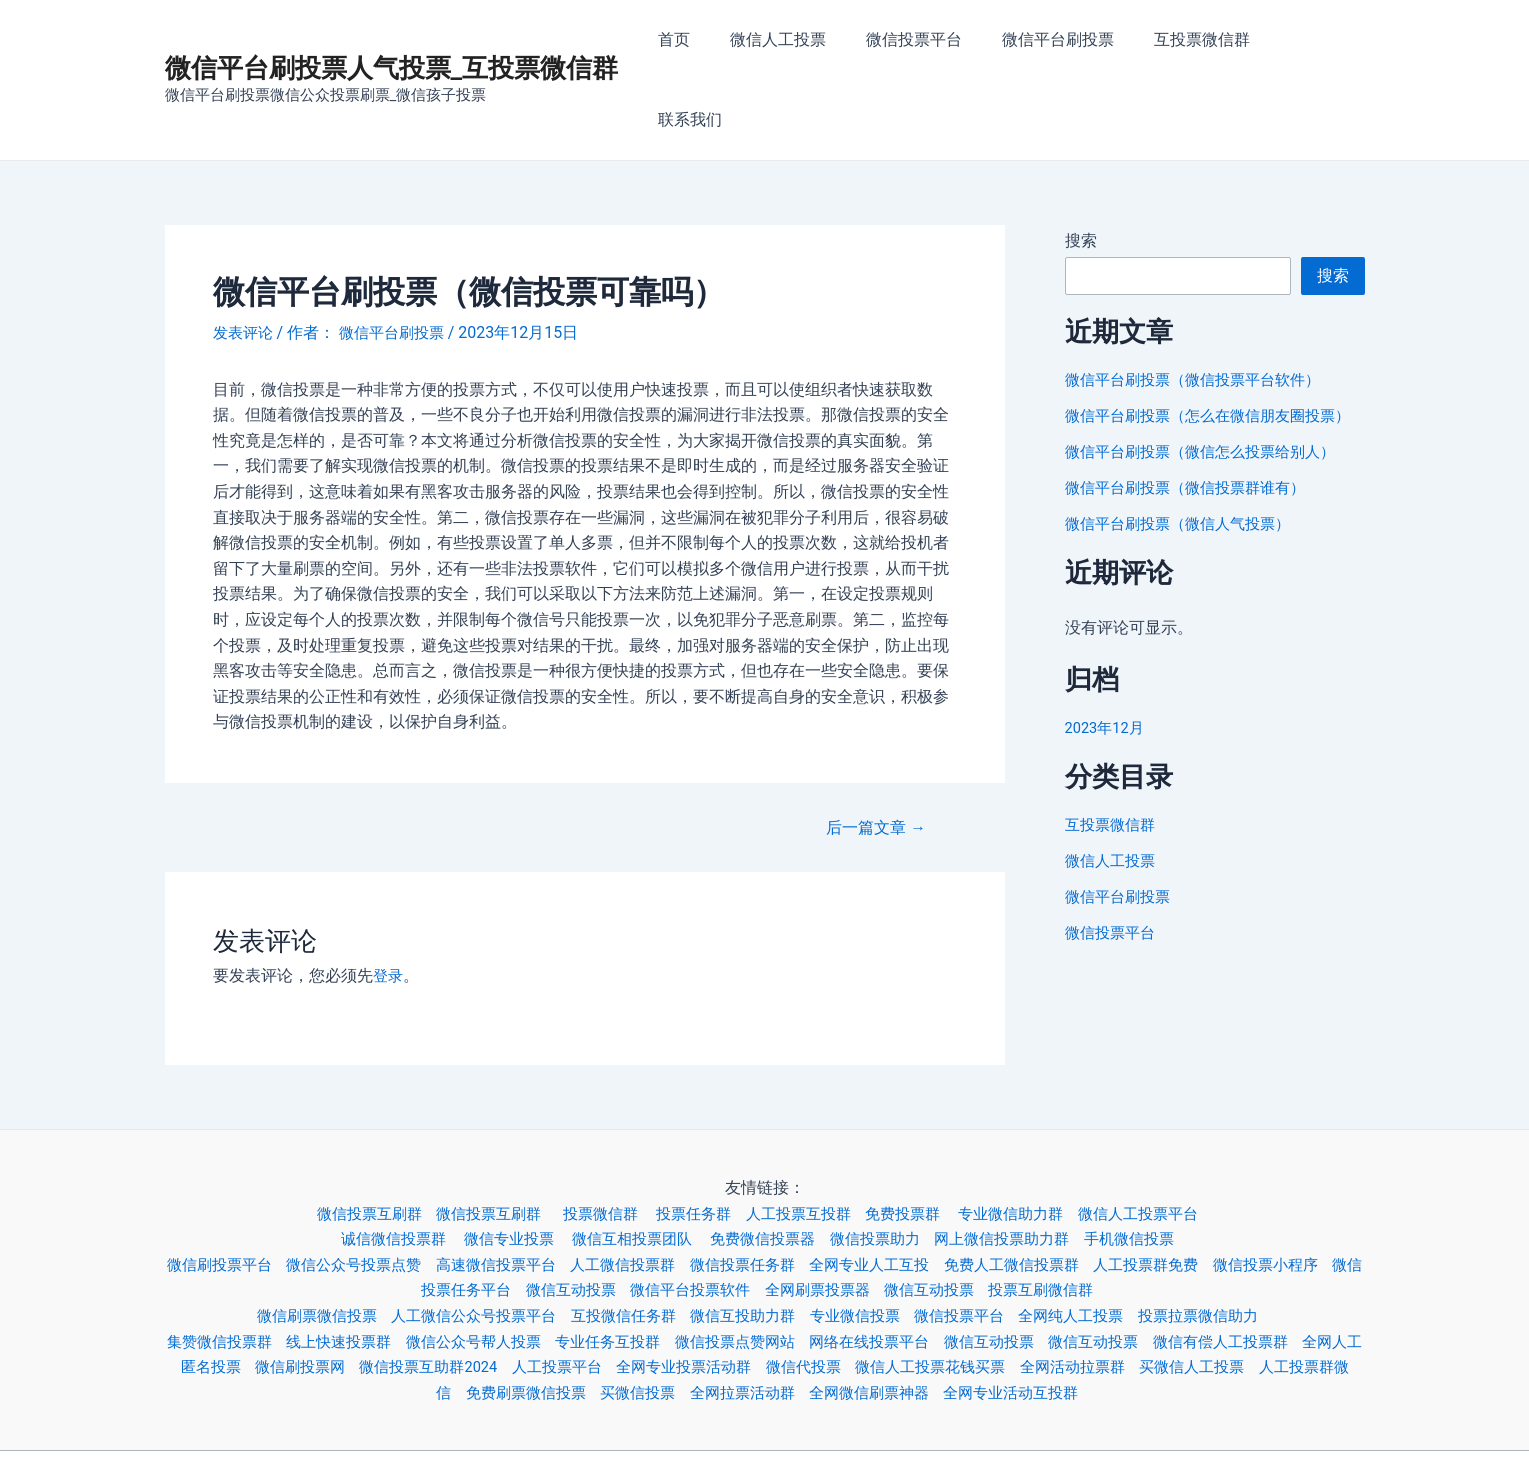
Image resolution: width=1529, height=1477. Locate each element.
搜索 (1081, 166)
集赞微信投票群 (237, 1266)
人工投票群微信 (461, 1317)
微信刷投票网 (403, 1292)
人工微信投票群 (661, 1189)
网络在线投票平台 (932, 1266)
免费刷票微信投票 (597, 1317)
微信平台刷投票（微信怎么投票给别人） (1209, 401)
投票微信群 (599, 1138)
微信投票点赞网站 (789, 1266)
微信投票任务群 (789, 1189)
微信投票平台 (933, 42)
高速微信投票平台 (525, 1189)
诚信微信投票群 (377, 1164)
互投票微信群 (1205, 42)
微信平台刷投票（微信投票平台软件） (1201, 305)
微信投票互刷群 (349, 1138)
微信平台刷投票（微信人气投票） (1185, 473)
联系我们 (1317, 42)
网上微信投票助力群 (1026, 1164)
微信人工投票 (805, 42)
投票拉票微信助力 (1236, 1241)
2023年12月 (1108, 677)
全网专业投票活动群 (814, 1292)
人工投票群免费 (1220, 1189)
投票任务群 (697, 1138)
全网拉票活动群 (828, 1317)
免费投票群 (922, 1138)
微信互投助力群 (749, 1241)
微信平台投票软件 (733, 1215)
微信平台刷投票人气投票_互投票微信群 (392, 31)
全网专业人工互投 (924, 1189)
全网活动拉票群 (1230, 1292)
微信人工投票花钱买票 (1078, 1292)
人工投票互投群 (808, 1138)
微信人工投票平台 (1172, 1138)
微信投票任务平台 (477, 1215)
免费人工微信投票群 (1076, 1189)
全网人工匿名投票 (275, 1292)
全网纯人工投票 (1100, 1241)
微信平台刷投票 (1069, 42)
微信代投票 (942, 1292)
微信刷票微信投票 (293, 1241)
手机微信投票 (1162, 1164)
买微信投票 (717, 1317)
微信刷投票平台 (229, 1189)
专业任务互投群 (653, 1266)
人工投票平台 (679, 1292)
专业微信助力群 (1036, 1138)
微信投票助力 (890, 1164)
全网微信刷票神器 (964, 1317)
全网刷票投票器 (868, 1215)
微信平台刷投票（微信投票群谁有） (1193, 437)
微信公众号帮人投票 (509, 1266)
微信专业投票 (501, 1164)
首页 (709, 42)
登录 (389, 901)
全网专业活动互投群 (1116, 1317)
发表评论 (245, 258)
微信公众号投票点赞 (373, 1189)
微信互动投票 (605, 1215)
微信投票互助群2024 (541, 1292)
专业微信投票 (869, 1241)
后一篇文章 (870, 753)
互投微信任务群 (621, 1241)
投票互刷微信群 (1108, 1215)
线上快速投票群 (365, 1266)
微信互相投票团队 (633, 1164)
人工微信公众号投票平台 (461, 1241)
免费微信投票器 (771, 1164)
